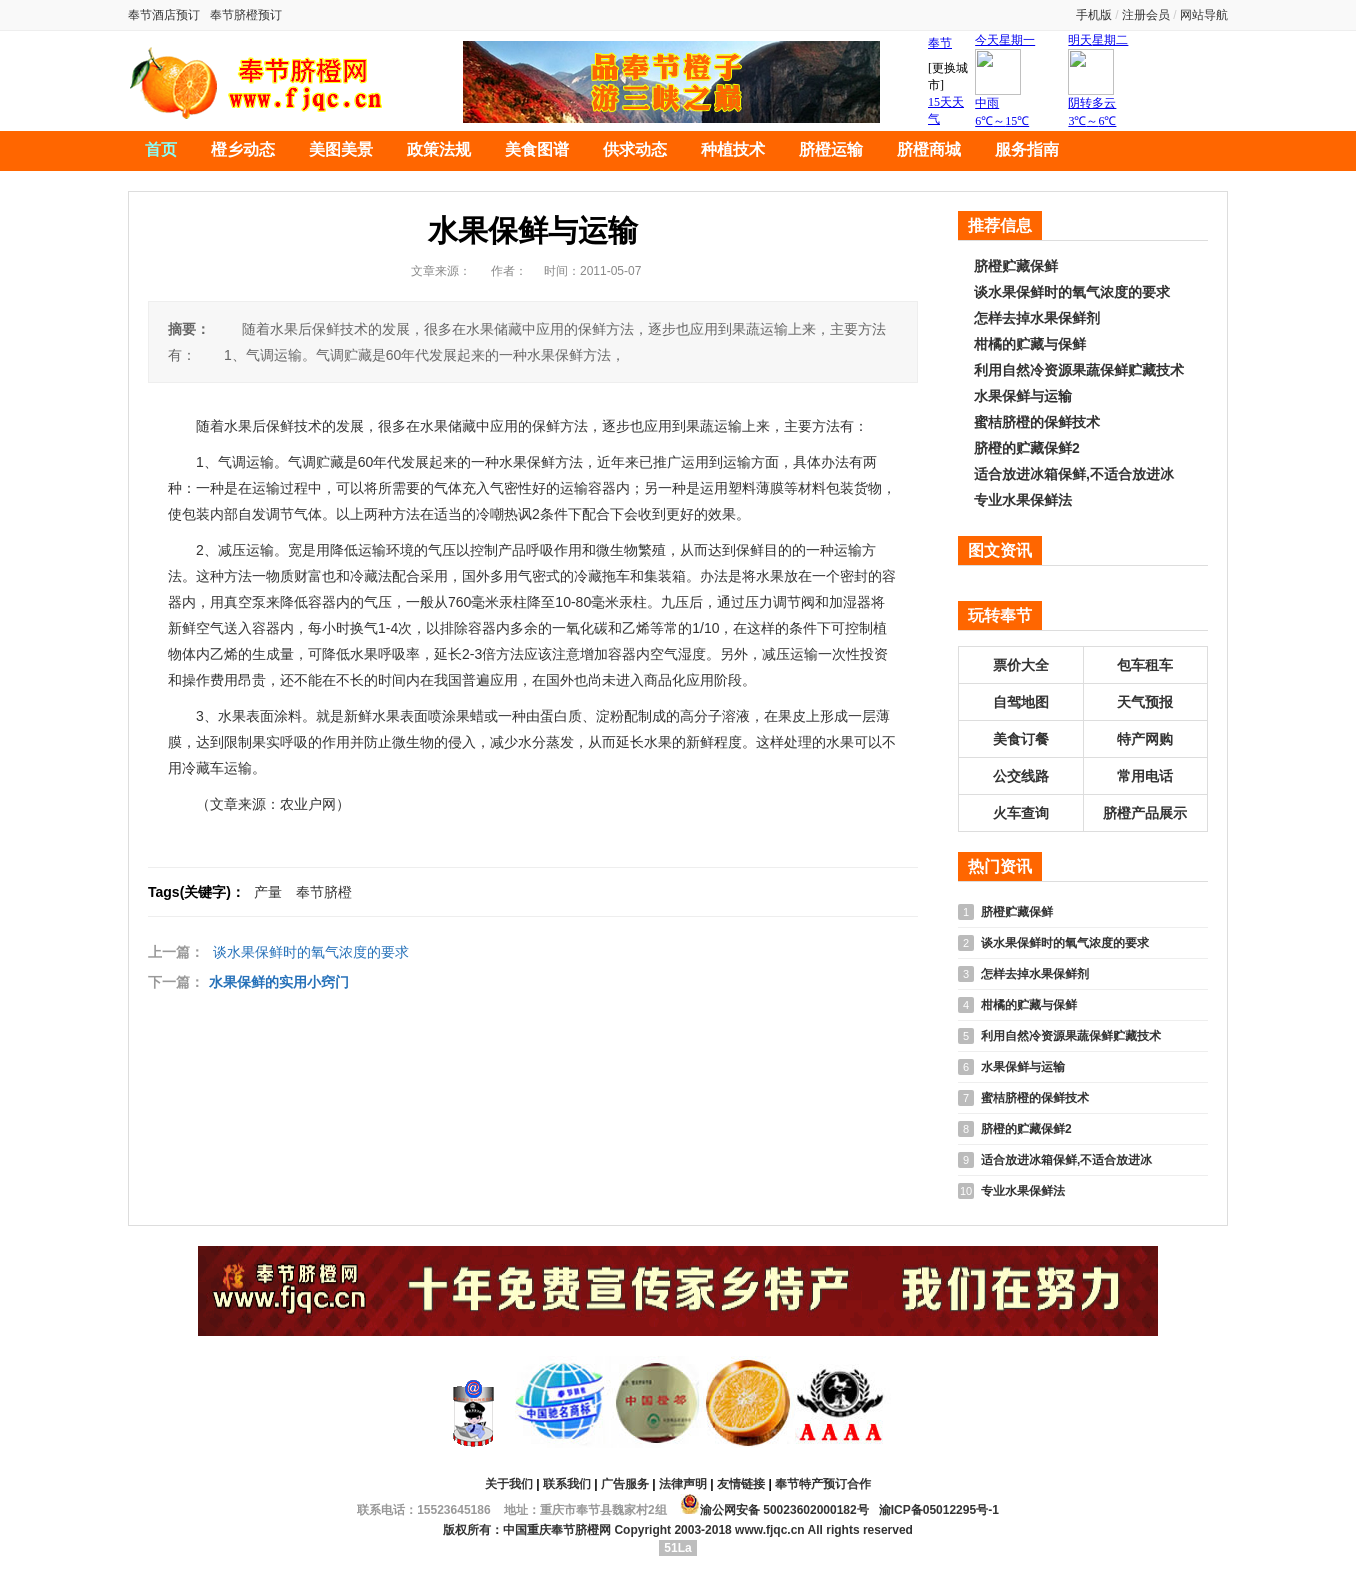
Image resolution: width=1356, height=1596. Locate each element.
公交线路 (1021, 776)
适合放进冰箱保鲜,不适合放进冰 (1074, 474)
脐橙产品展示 (1145, 813)
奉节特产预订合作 (823, 1484)
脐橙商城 (929, 149)
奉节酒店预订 (164, 15)
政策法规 (439, 149)
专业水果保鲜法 (1023, 500)
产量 (268, 892)
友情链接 (741, 1484)
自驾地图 (1021, 702)
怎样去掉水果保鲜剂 (1037, 318)
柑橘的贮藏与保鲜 (1030, 344)
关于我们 (509, 1484)
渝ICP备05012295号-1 (939, 1510)
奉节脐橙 (324, 892)
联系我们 (567, 1484)
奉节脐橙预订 (246, 15)
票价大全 (1021, 665)
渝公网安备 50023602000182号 (774, 1504)
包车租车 (1145, 665)
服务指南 (1027, 149)
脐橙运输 (831, 149)
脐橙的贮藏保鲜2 (1027, 448)
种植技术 (733, 149)
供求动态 (635, 149)
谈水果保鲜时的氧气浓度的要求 (311, 952)
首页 (161, 149)
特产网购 (1145, 739)
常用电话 (1145, 776)
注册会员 (1146, 15)
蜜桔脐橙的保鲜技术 (1037, 422)
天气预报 (1145, 702)
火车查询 (1021, 813)
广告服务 (625, 1484)
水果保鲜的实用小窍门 (279, 982)
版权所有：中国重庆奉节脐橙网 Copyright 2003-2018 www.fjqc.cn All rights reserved (678, 1530)
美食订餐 (1021, 739)
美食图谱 (537, 149)
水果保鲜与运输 (1023, 396)
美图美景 (341, 149)
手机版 (1094, 15)
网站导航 (1204, 15)
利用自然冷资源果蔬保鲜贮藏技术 (1079, 370)
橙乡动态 (243, 149)
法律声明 (683, 1484)
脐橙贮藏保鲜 (1016, 266)
